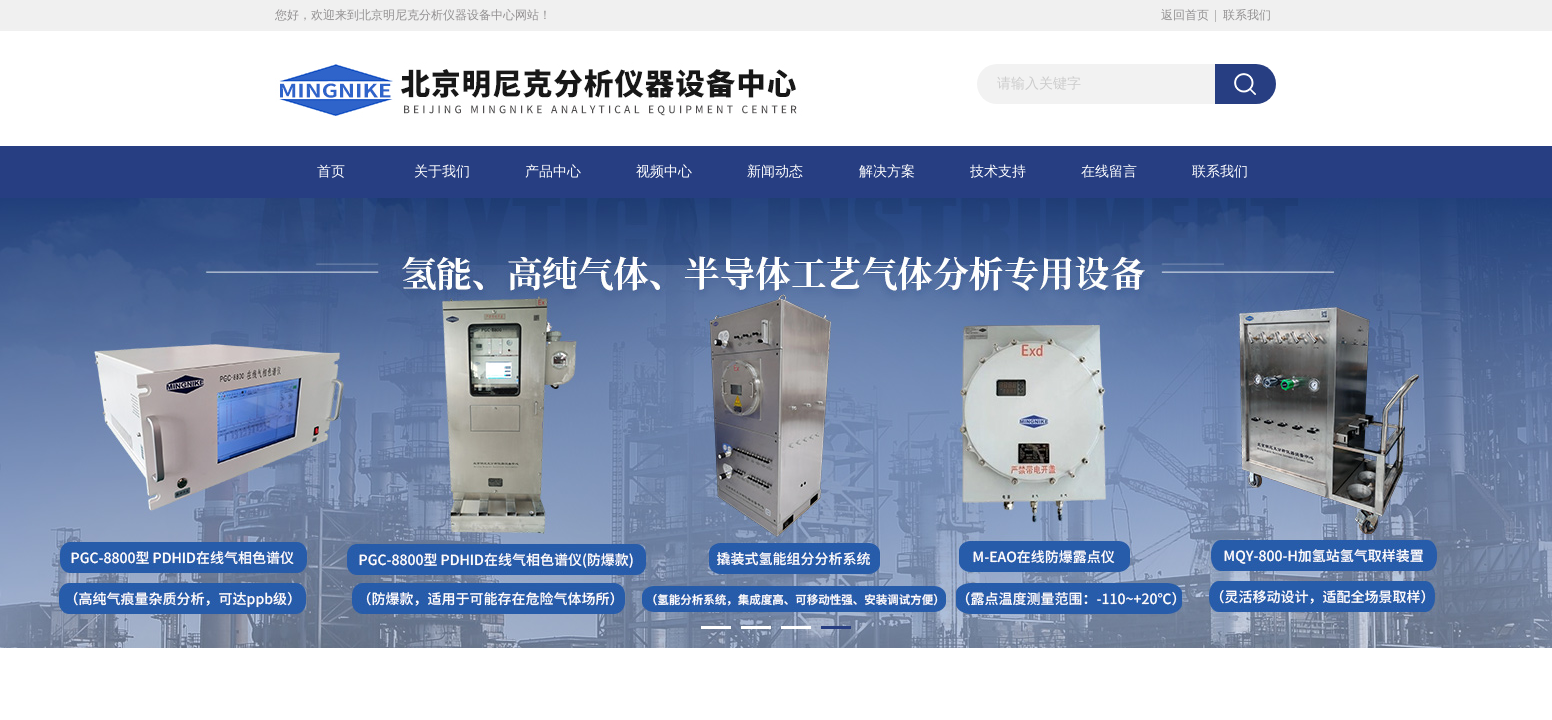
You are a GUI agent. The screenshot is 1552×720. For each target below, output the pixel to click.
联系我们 (1247, 15)
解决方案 (887, 171)
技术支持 (998, 171)
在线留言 (1109, 171)
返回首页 (1185, 15)
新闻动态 (775, 171)
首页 (331, 171)
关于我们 (442, 171)
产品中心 (553, 171)
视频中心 (664, 171)
